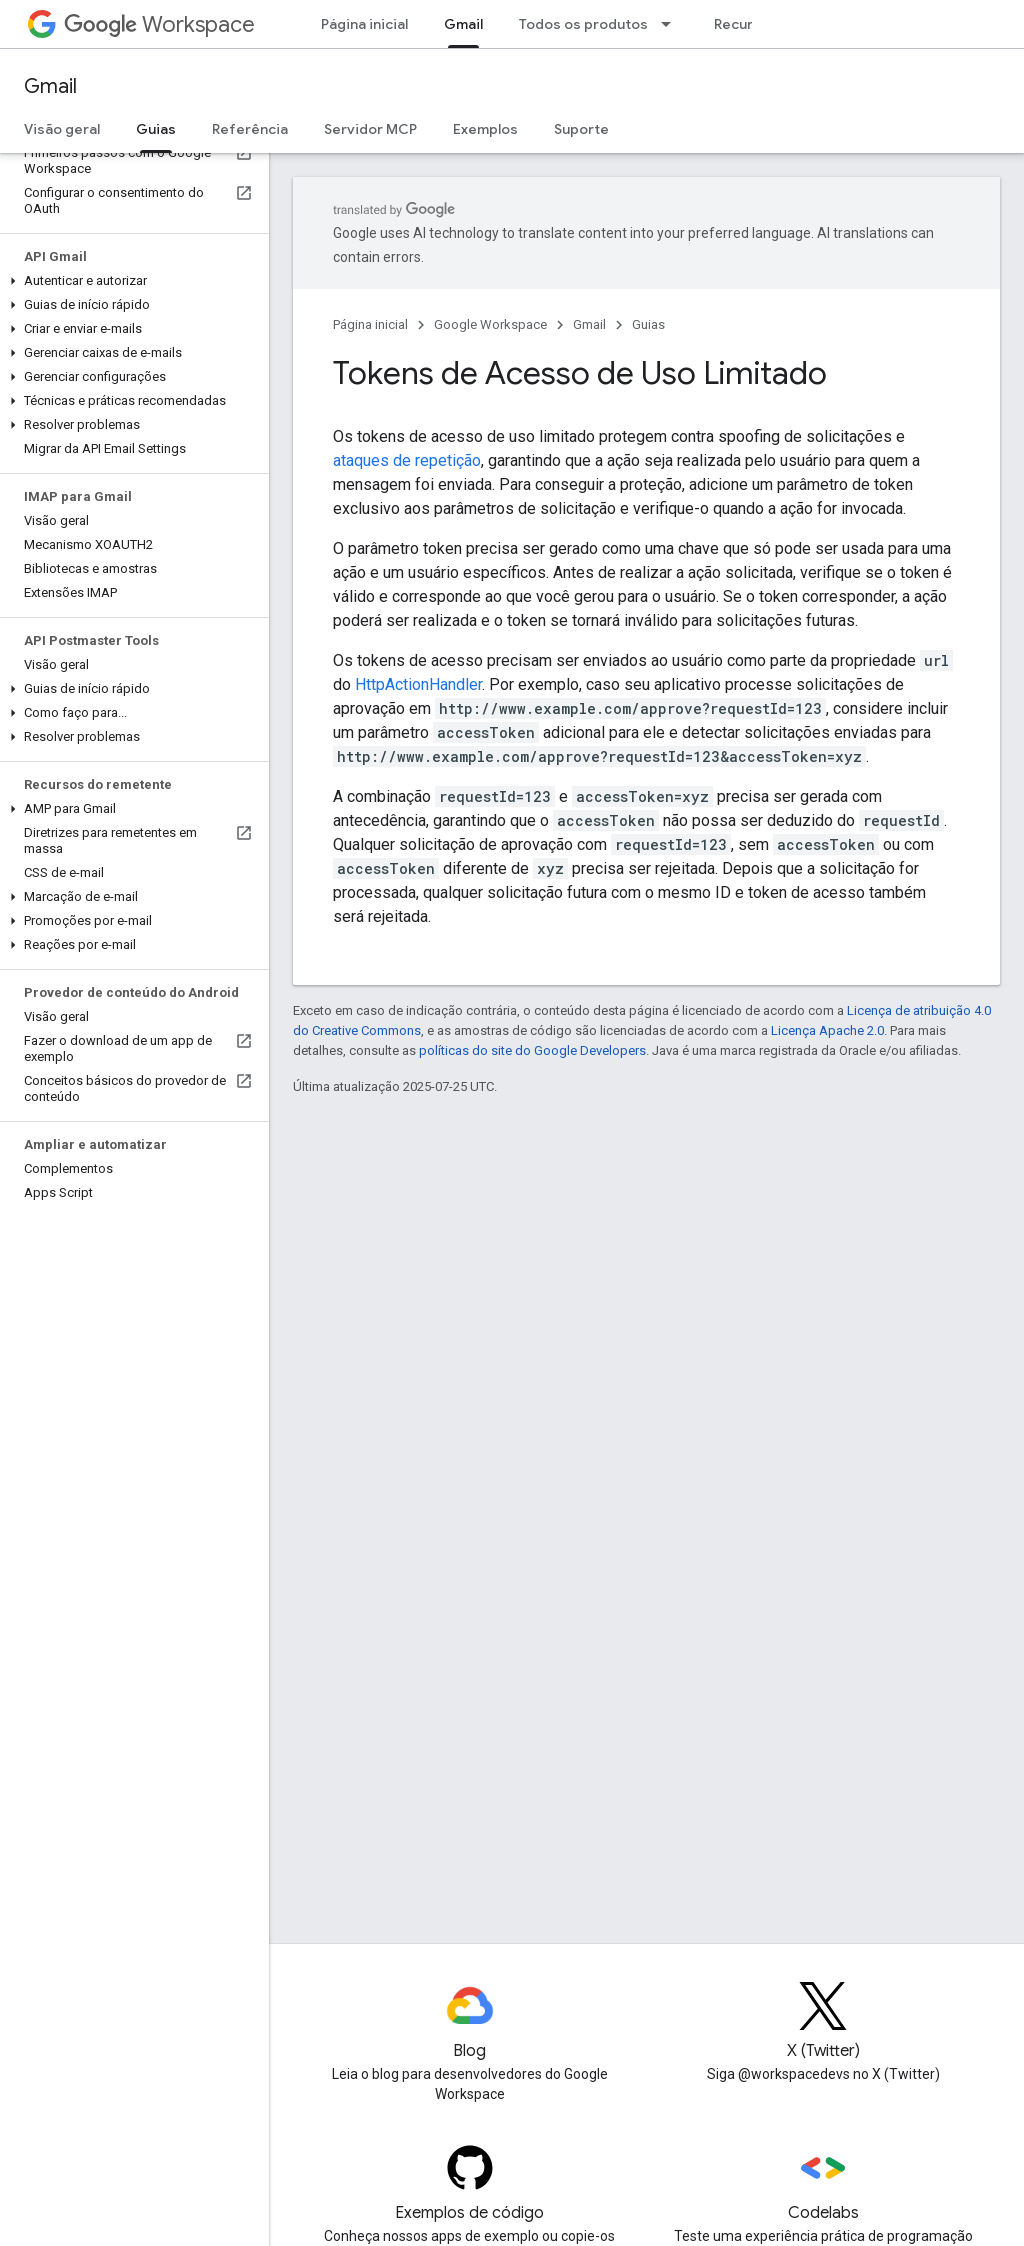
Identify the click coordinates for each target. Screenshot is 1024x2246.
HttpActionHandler (418, 684)
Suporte (581, 129)
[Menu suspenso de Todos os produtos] (672, 24)
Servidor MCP (370, 129)
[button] (130, 281)
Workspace (159, 24)
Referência (250, 129)
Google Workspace (490, 324)
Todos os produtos (583, 24)
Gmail (50, 86)
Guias (648, 324)
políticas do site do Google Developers (532, 1050)
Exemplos (485, 129)
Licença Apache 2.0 (827, 1030)
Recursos (746, 24)
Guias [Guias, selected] (156, 129)
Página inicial (364, 24)
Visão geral (62, 129)
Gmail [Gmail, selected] (463, 24)
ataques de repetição (407, 460)
